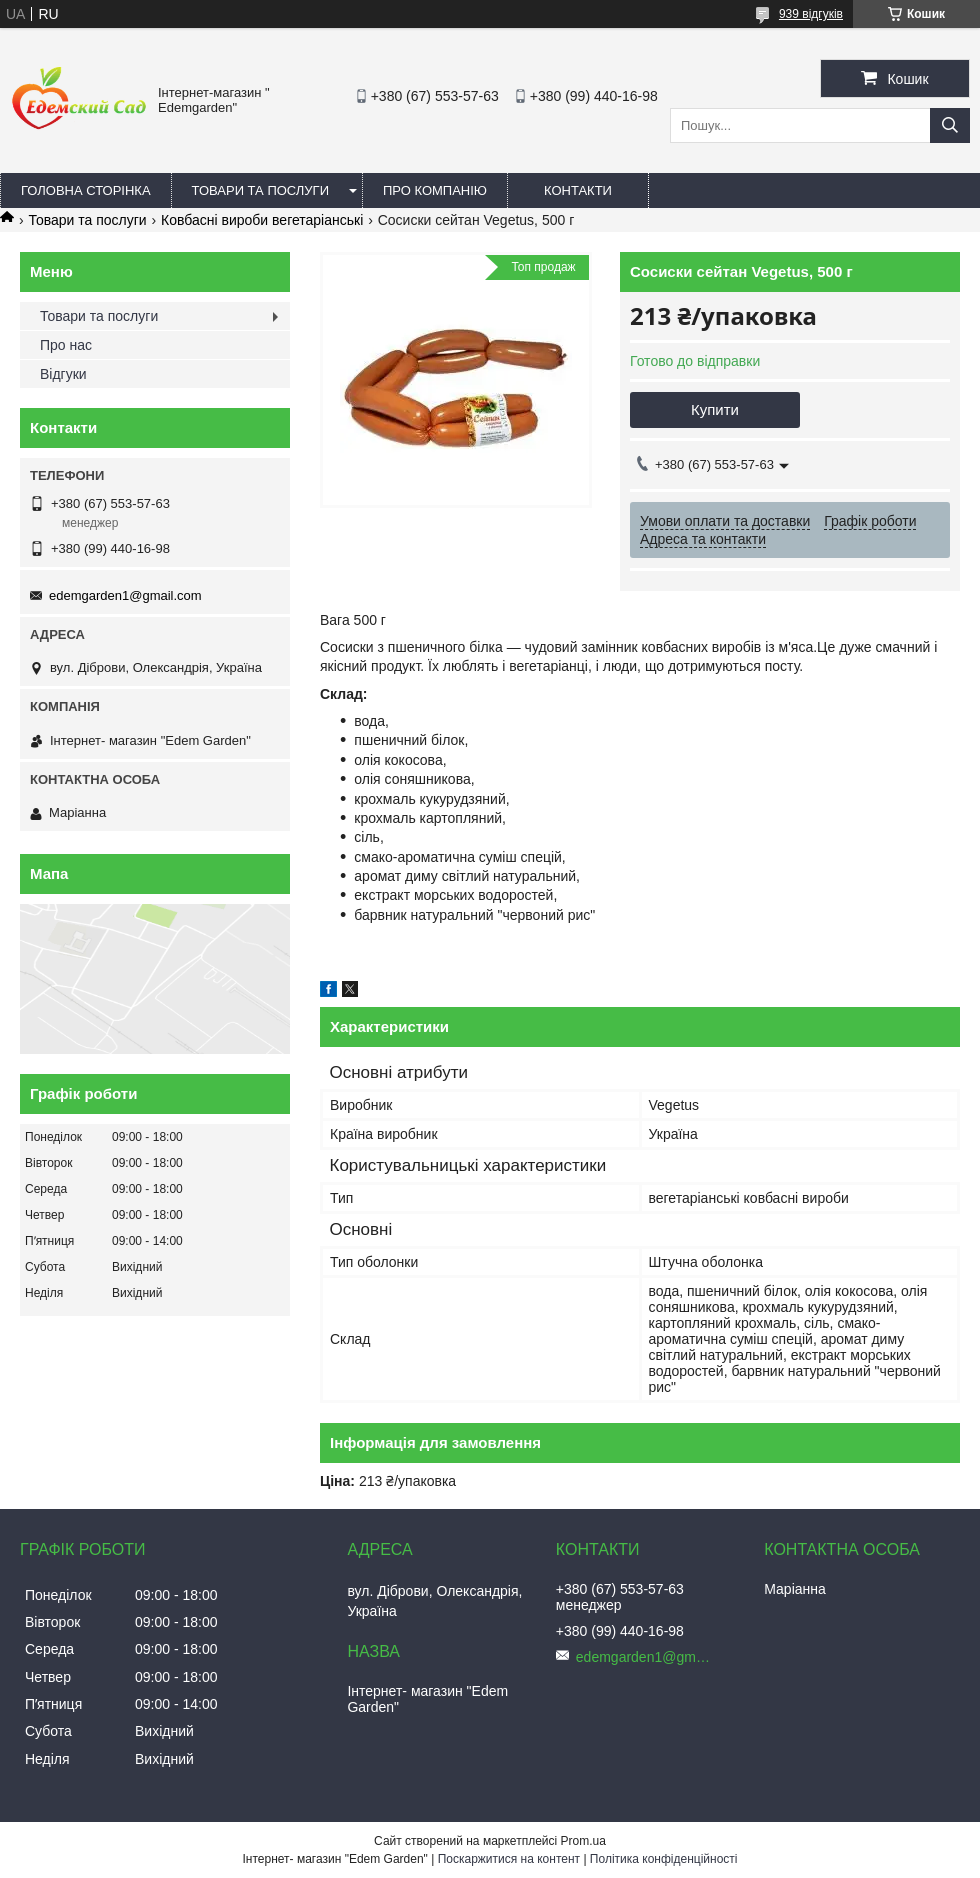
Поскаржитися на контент (509, 1859)
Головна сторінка (86, 190)
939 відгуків (811, 14)
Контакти (578, 190)
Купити (715, 409)
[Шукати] (950, 125)
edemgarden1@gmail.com (125, 595)
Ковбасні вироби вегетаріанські (262, 220)
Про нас (66, 345)
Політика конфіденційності (664, 1859)
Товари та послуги (260, 190)
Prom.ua (583, 1841)
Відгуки (63, 374)
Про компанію (435, 190)
